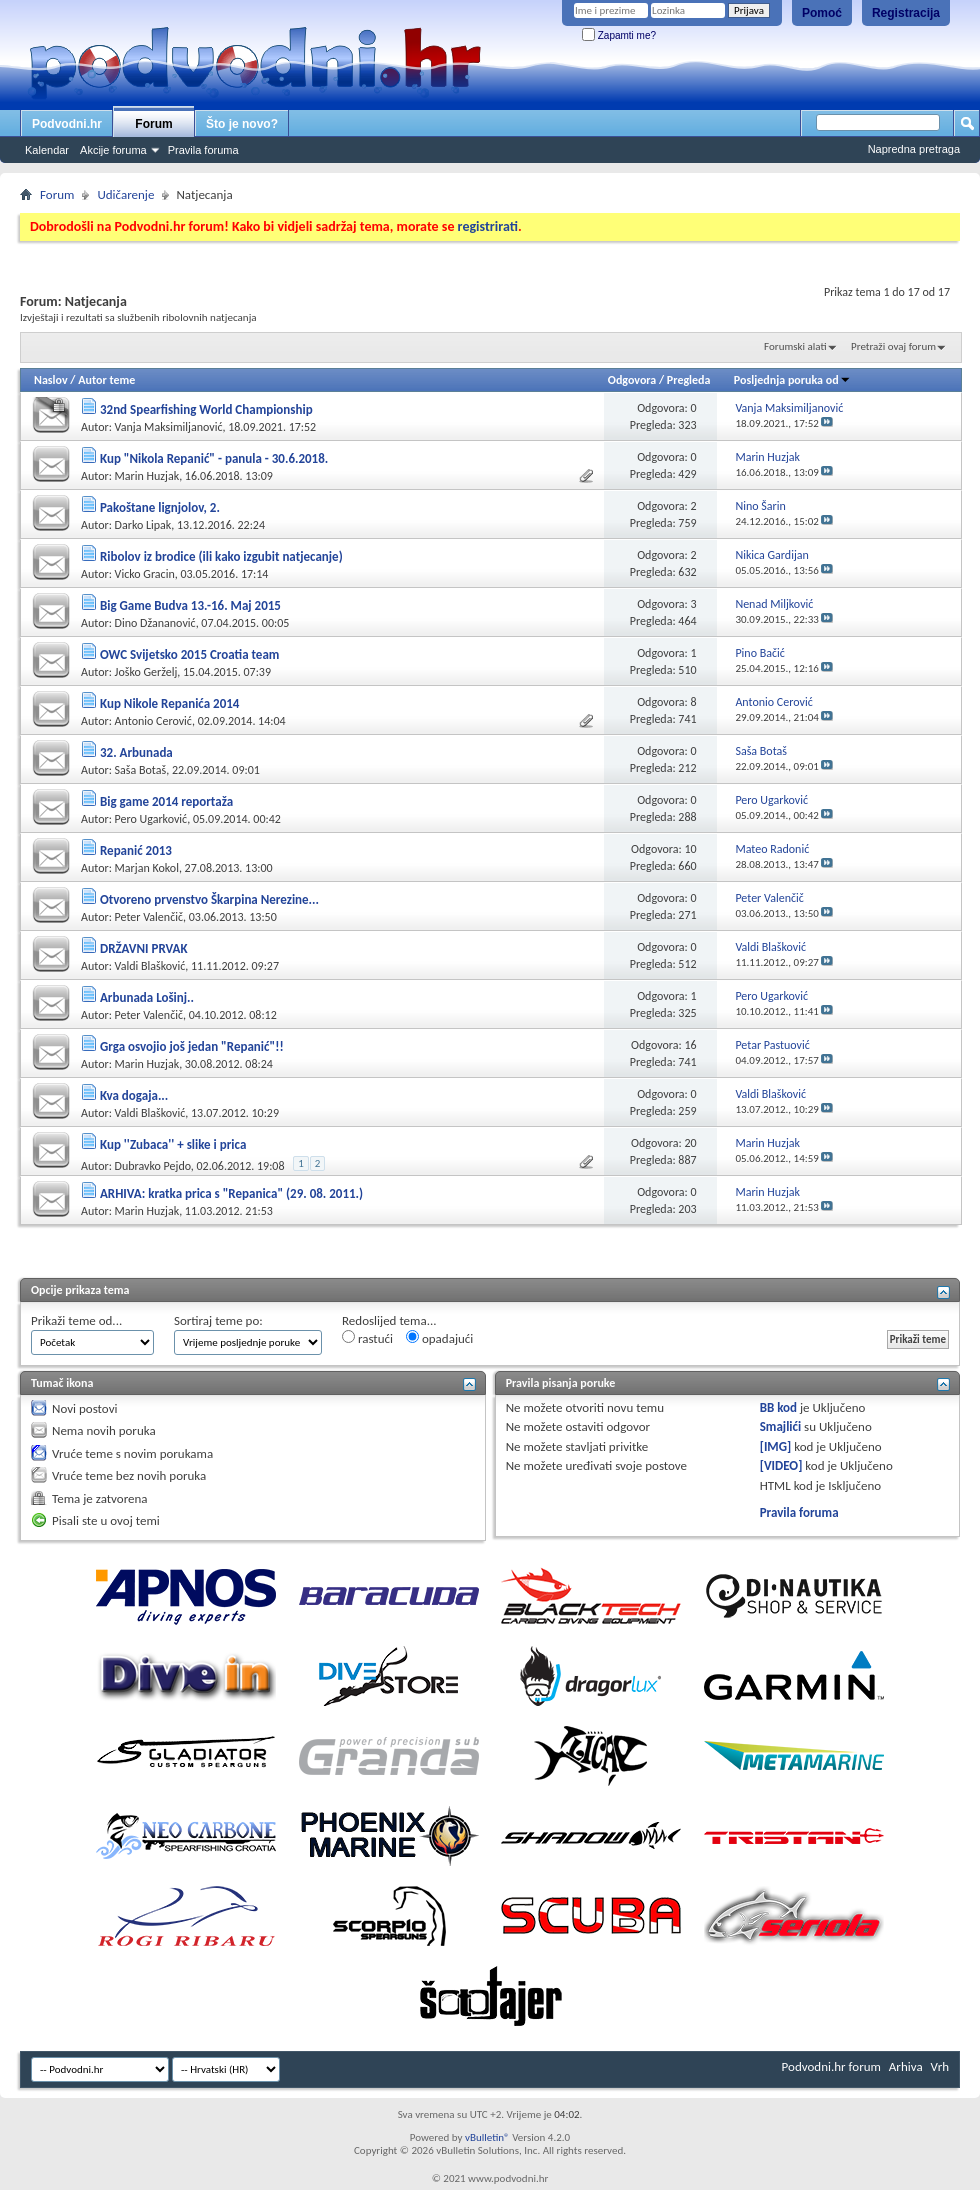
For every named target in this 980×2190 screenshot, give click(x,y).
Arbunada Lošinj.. (147, 997)
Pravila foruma (203, 150)
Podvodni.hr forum (831, 2066)
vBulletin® (487, 2137)
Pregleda (689, 380)
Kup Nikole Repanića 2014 (169, 703)
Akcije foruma (113, 150)
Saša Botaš (141, 770)
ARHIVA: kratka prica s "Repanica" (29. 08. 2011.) (231, 1193)
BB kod (778, 1407)
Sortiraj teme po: (218, 1320)
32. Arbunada (136, 752)
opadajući (439, 1338)
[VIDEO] (781, 1465)
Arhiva (906, 2066)
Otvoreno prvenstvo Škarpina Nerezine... (209, 899)
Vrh (940, 2066)
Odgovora (632, 380)
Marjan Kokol (147, 868)
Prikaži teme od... (76, 1320)
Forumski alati (795, 346)
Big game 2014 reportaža (166, 801)
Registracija (906, 13)
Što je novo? (242, 124)
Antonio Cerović (153, 721)
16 (690, 1045)
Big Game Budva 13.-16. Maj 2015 (190, 605)
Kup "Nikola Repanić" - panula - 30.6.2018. (214, 458)
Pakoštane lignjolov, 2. (160, 507)
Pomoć (822, 13)
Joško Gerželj (146, 672)
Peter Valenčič (149, 917)
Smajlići (780, 1426)
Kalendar (47, 150)
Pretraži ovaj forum (893, 346)
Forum (153, 124)
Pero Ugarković (151, 819)
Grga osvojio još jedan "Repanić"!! (192, 1046)
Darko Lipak (143, 525)
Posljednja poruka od (792, 380)
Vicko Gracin (145, 574)
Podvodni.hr (67, 124)
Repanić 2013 (136, 850)
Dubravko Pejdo (153, 1166)
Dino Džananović (155, 623)
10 (690, 849)
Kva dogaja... (134, 1095)
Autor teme (106, 380)
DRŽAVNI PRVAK (144, 948)
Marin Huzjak (147, 476)
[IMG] (776, 1446)
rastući (367, 1338)
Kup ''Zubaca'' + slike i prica (173, 1144)
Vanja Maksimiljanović (169, 427)
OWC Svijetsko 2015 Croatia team (189, 654)
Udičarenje (125, 194)
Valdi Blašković (150, 966)
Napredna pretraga (914, 149)
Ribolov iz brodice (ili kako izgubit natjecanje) (221, 556)
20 (690, 1143)
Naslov (51, 380)
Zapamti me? (619, 35)
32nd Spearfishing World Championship (206, 409)
